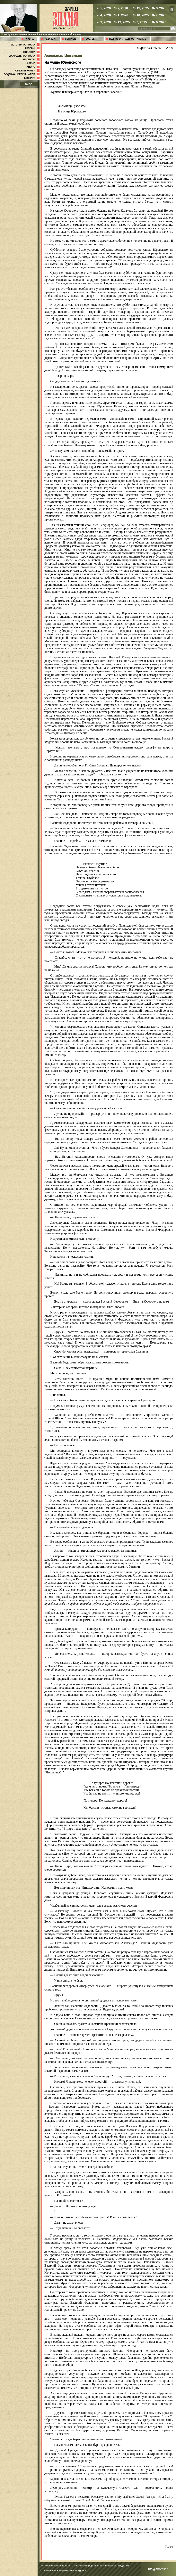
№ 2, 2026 (121, 8)
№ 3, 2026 (103, 22)
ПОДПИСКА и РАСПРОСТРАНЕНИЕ (127, 39)
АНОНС (33, 67)
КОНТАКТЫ (71, 39)
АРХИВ (33, 63)
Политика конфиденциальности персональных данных (101, 2565)
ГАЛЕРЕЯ (32, 78)
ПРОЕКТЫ (31, 59)
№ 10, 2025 (141, 15)
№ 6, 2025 (159, 22)
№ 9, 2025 (140, 22)
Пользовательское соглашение (55, 2565)
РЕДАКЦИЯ (51, 39)
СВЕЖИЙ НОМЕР (27, 70)
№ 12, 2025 (122, 22)
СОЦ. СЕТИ (91, 39)
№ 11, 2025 (141, 8)
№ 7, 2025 (159, 15)
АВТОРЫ (32, 48)
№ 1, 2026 (121, 15)
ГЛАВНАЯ (30, 39)
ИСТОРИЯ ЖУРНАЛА (25, 44)
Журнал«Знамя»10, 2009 (155, 48)
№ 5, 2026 (103, 8)
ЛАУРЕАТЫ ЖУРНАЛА (24, 55)
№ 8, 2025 (159, 8)
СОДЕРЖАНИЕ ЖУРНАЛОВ (22, 74)
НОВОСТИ (31, 52)
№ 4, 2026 (103, 15)
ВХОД (28, 84)
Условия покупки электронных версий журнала (63, 2570)
